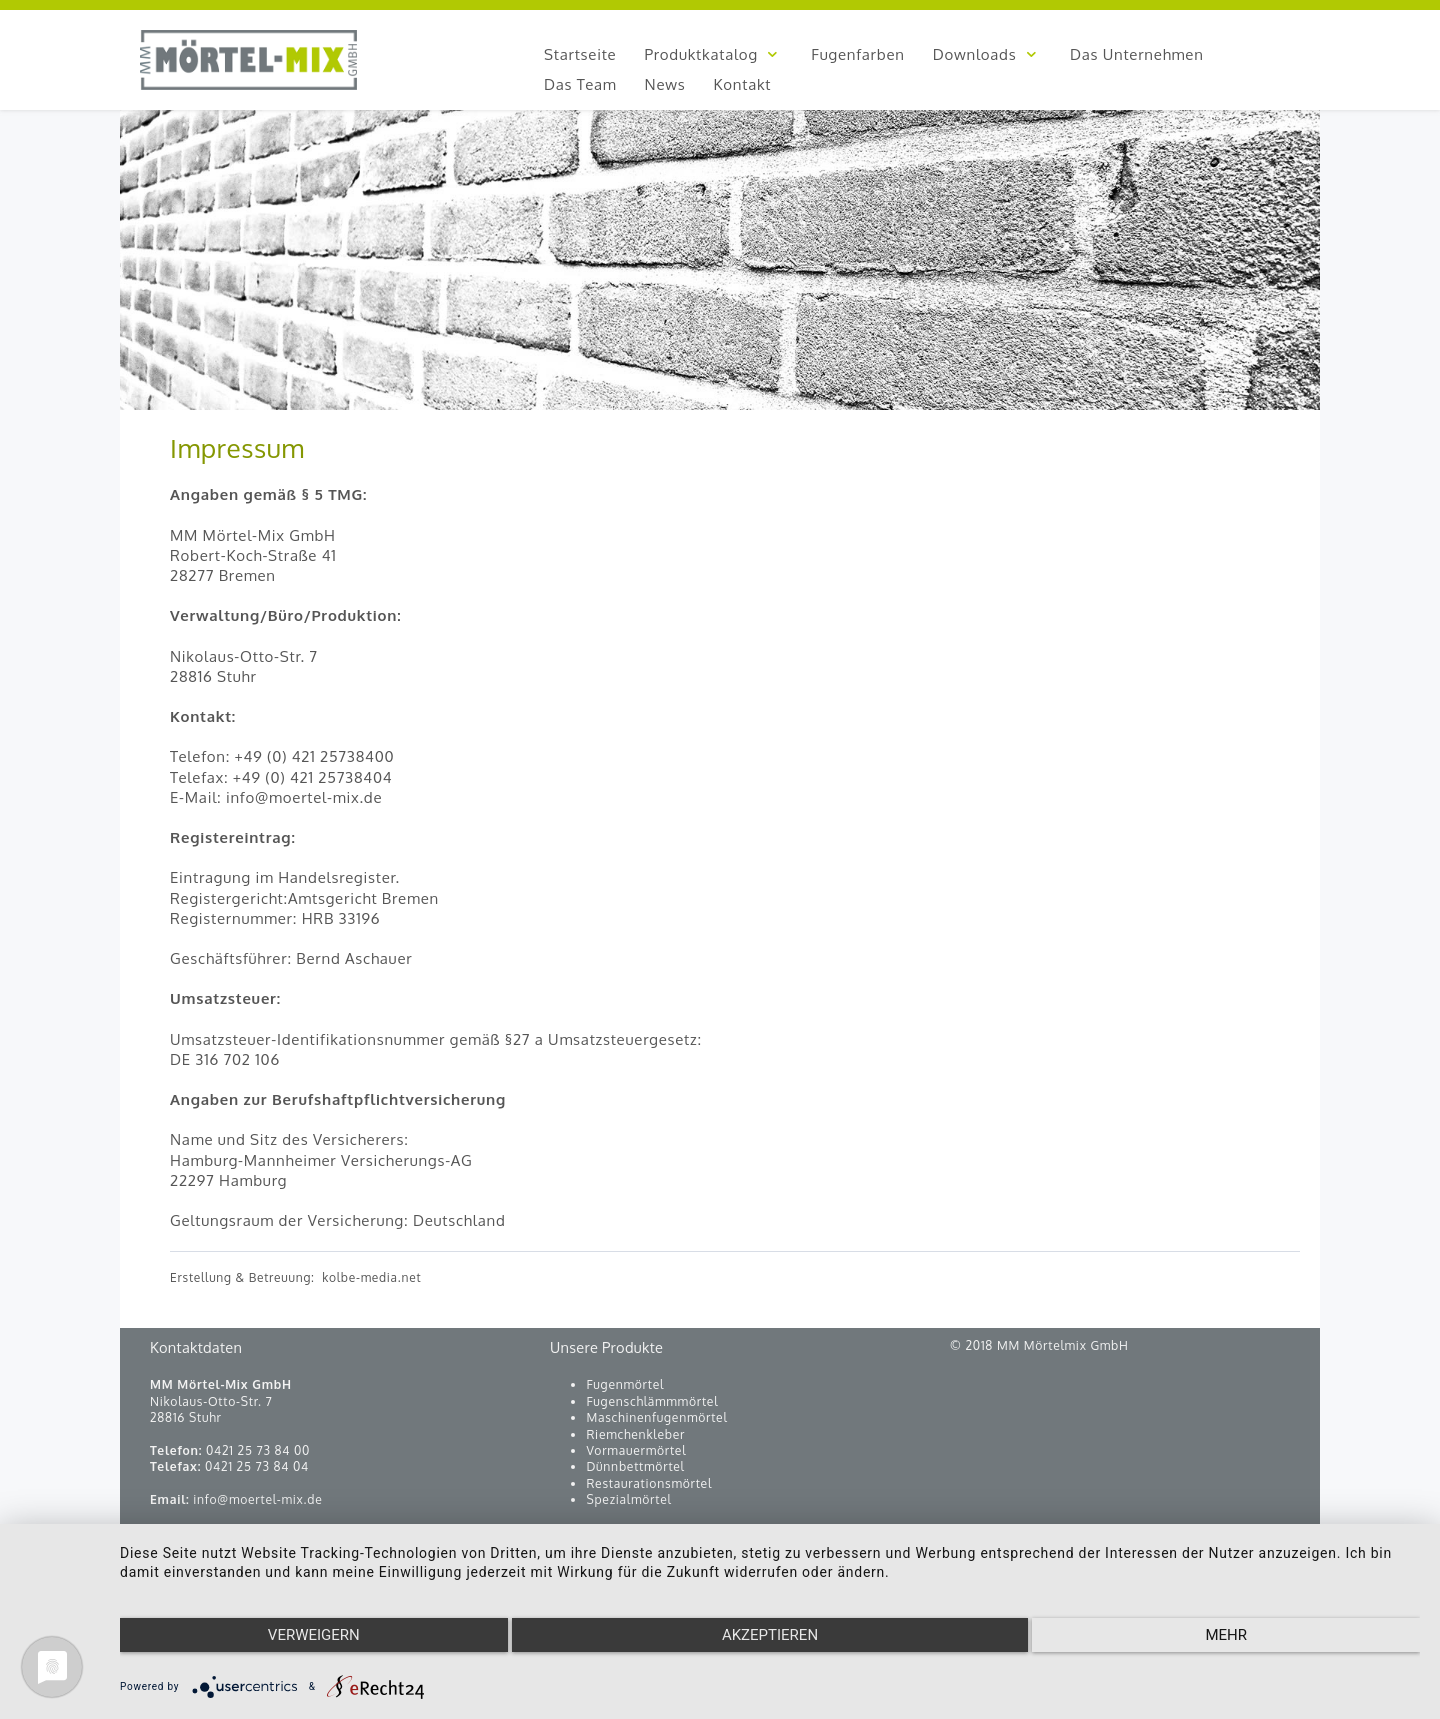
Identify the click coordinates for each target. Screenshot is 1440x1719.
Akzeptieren (770, 1635)
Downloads (987, 54)
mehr (1226, 1635)
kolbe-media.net (371, 1277)
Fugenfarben (857, 54)
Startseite (580, 54)
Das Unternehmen (1137, 54)
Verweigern (314, 1635)
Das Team (580, 84)
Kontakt (743, 84)
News (665, 84)
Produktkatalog (713, 54)
